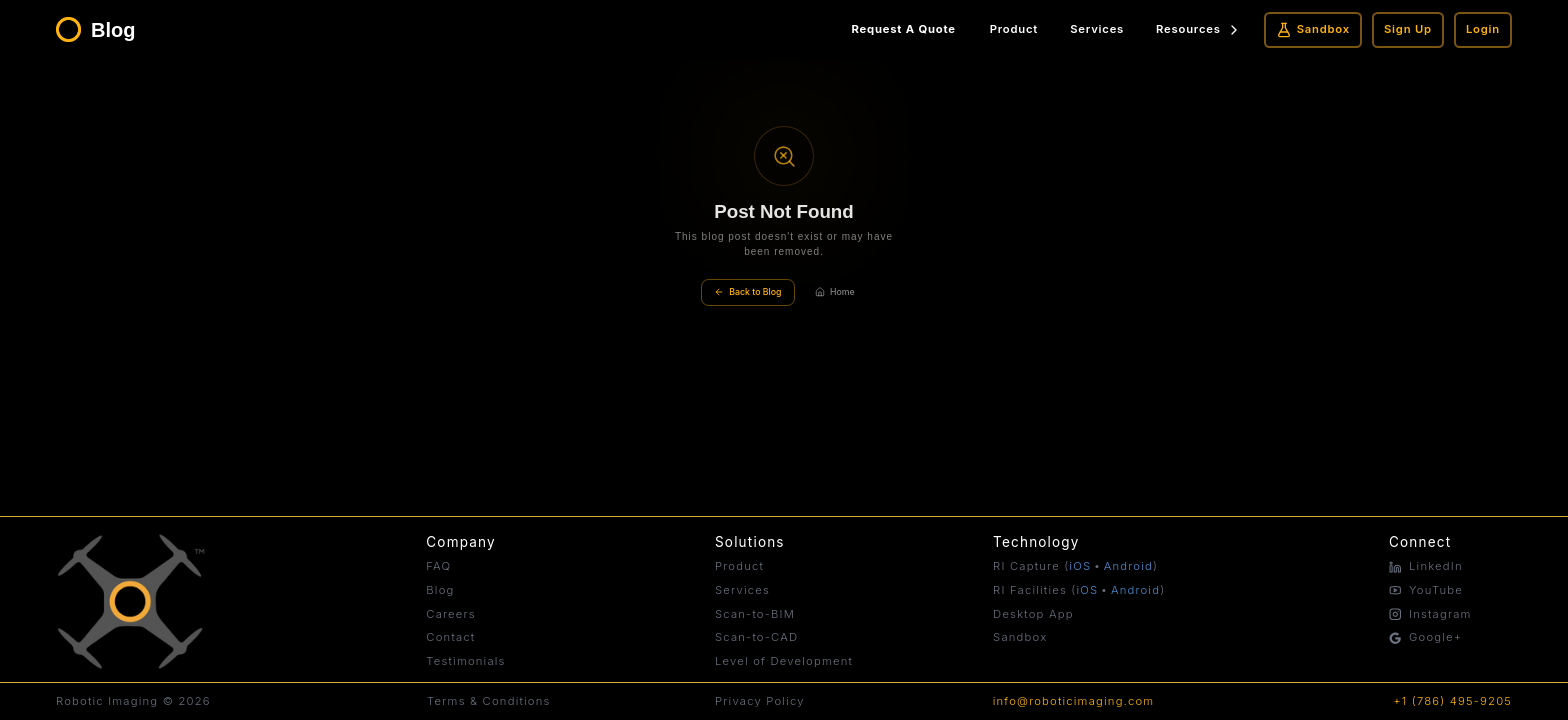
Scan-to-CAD (756, 637)
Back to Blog (747, 292)
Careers (451, 614)
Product (1014, 29)
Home (835, 292)
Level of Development (784, 661)
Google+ (1425, 637)
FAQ (438, 566)
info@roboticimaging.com (1074, 701)
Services (1097, 29)
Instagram (1430, 614)
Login (1483, 29)
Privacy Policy (760, 701)
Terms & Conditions (488, 701)
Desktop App (1033, 614)
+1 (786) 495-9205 (1452, 701)
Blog (440, 590)
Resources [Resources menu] (1199, 30)
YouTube (1426, 590)
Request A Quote (904, 29)
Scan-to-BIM (755, 614)
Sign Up (1408, 29)
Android (1128, 566)
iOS (1080, 566)
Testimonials (465, 661)
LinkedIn (1426, 566)
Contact (450, 637)
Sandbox (1313, 30)
